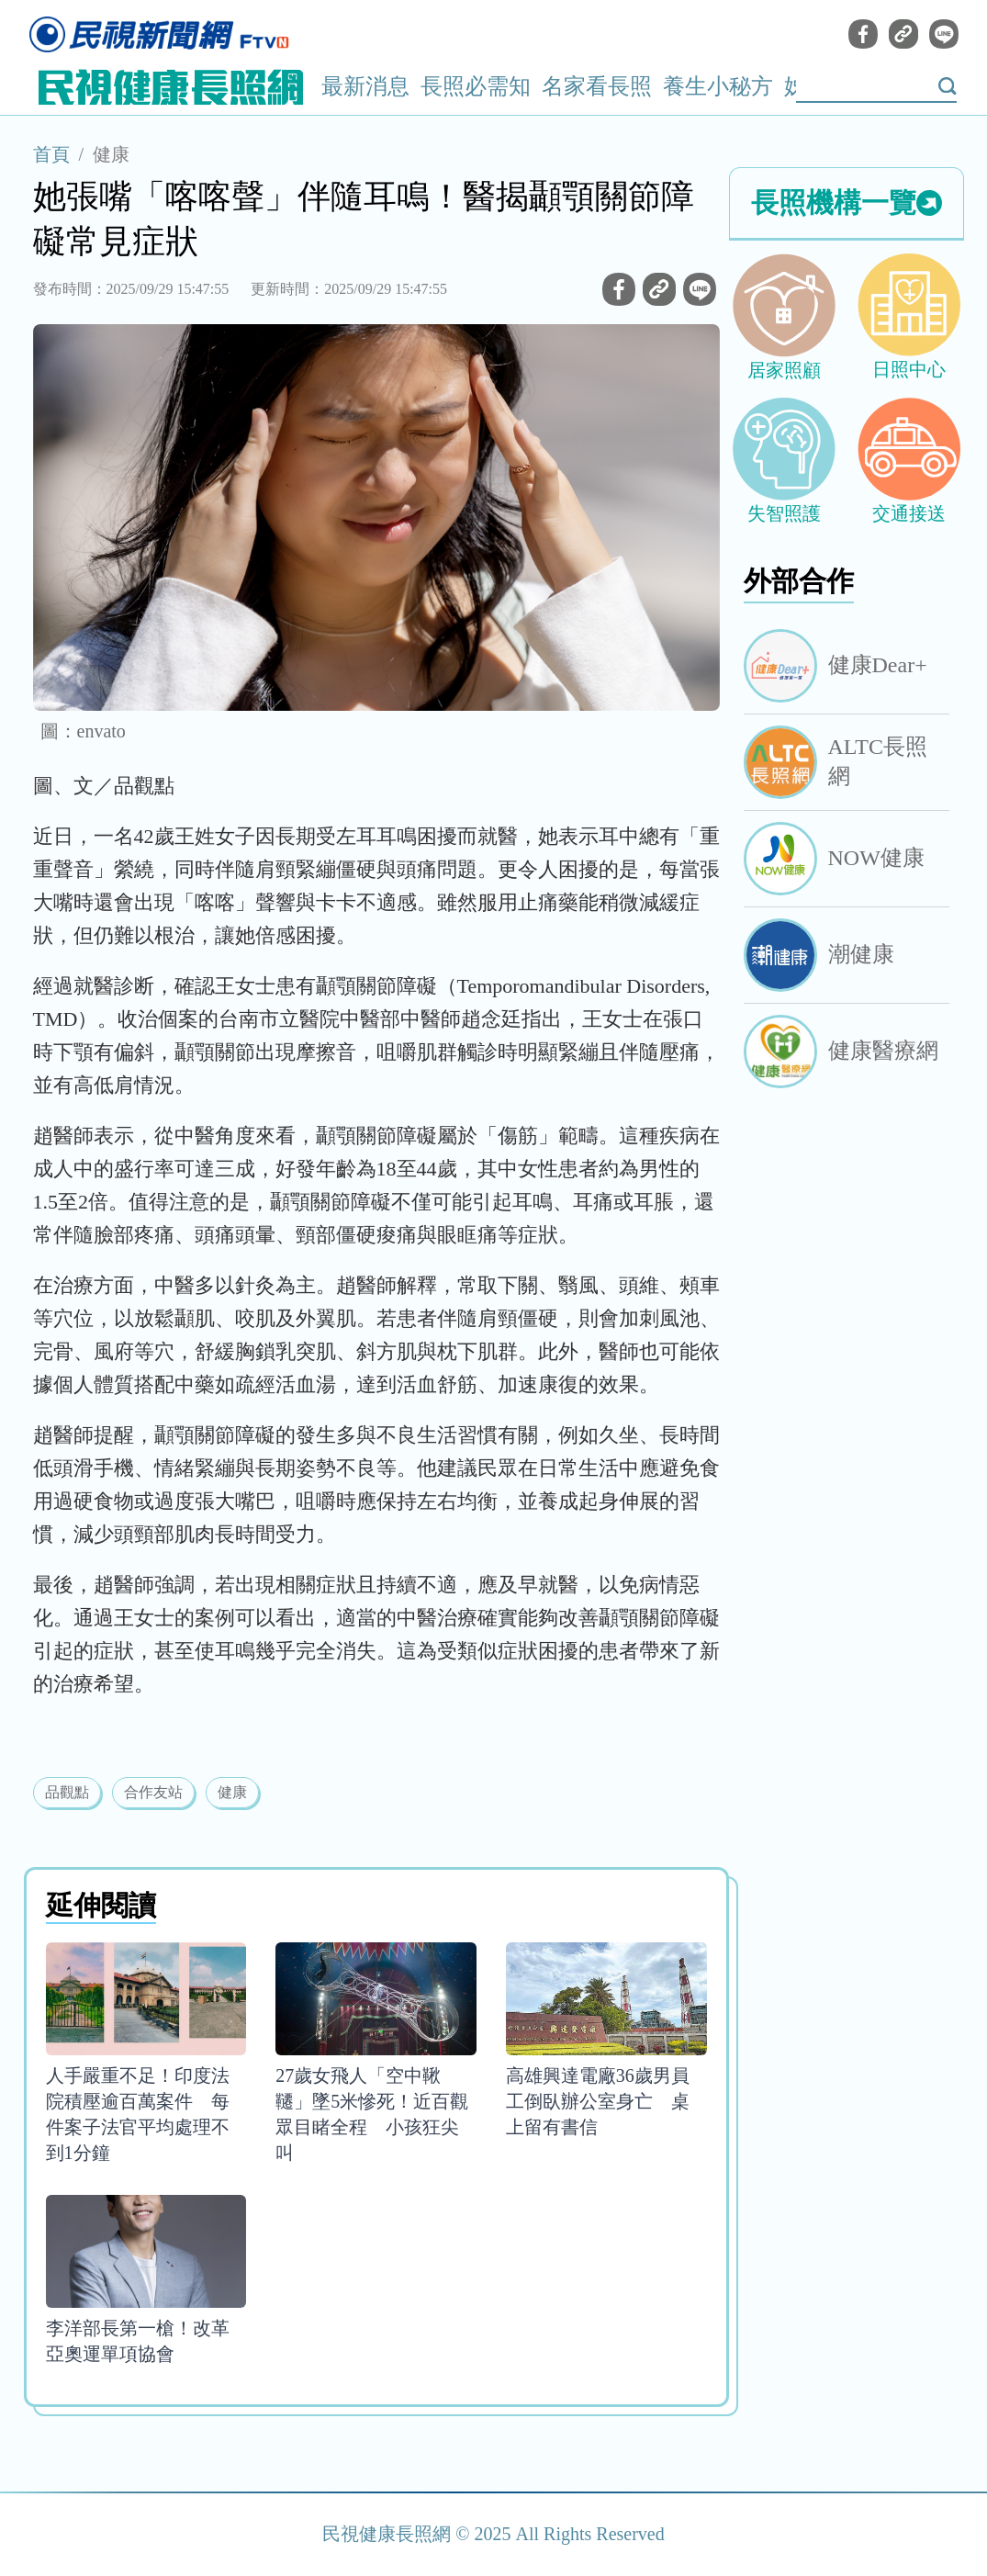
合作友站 (153, 1792)
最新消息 (365, 86)
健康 (111, 154)
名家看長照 (597, 86)
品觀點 (67, 1792)
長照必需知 (476, 86)
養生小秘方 (718, 86)
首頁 (51, 154)
